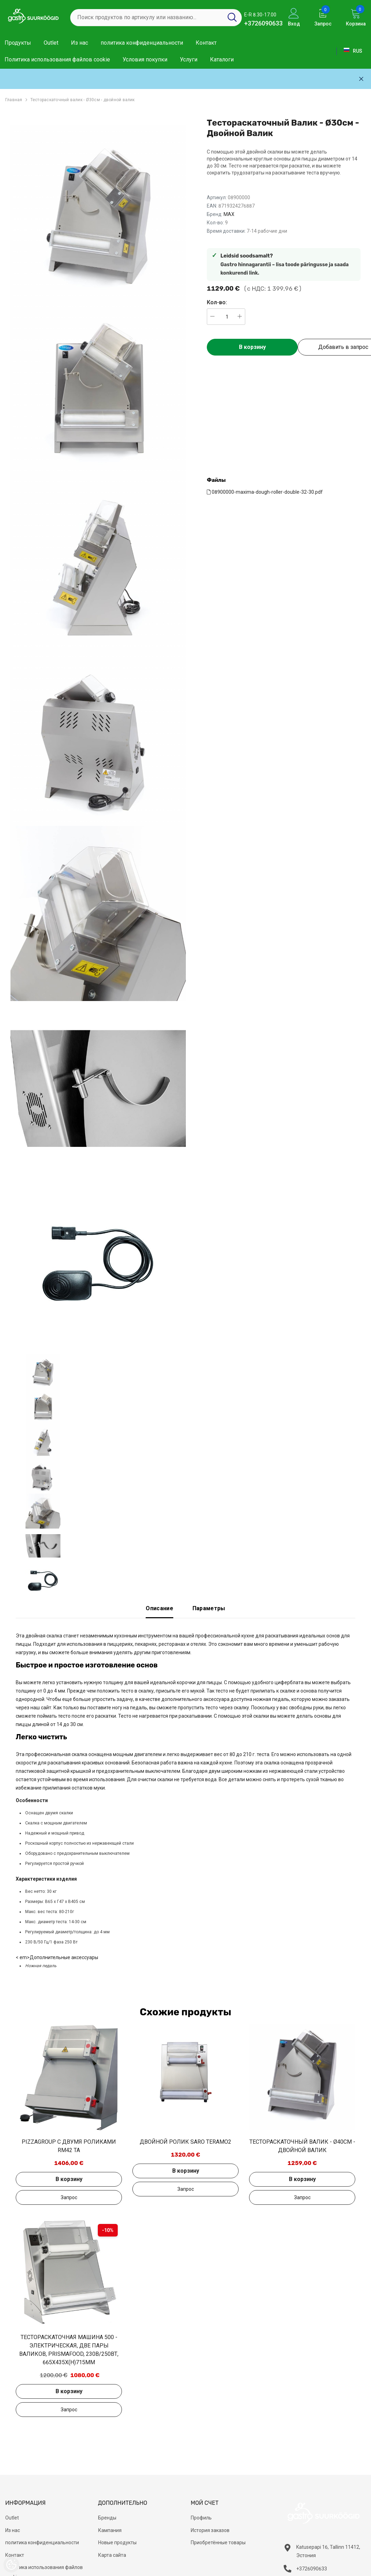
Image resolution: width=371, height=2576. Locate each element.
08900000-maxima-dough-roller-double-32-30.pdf (265, 492)
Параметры (208, 1608)
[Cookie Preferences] (11, 2565)
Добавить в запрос (69, 2197)
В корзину (252, 347)
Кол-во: (217, 302)
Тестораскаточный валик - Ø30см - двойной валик (82, 99)
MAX (229, 214)
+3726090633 (263, 23)
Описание (159, 1608)
